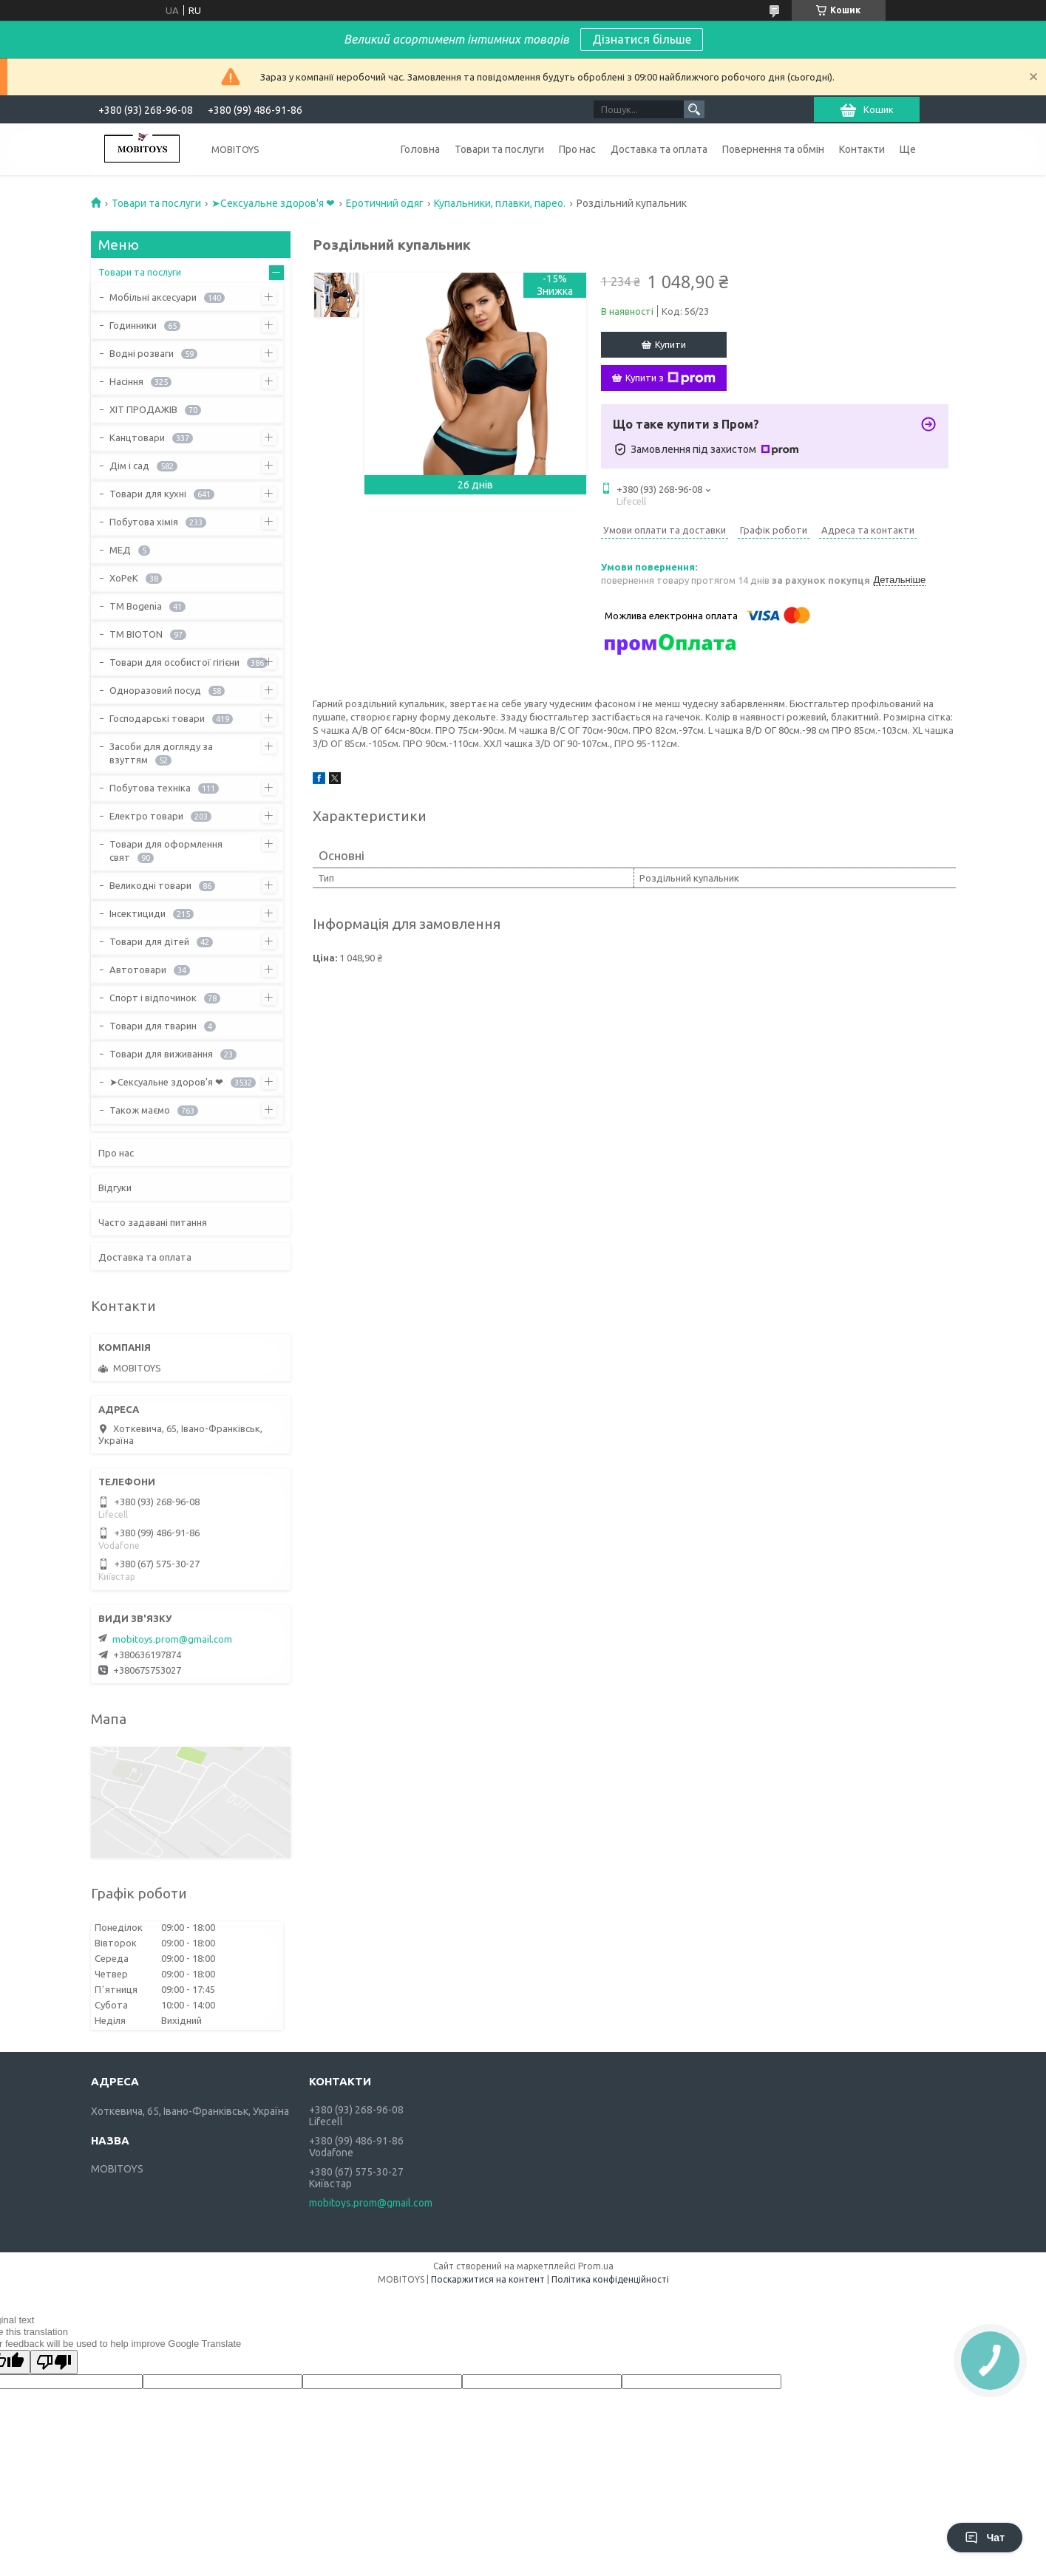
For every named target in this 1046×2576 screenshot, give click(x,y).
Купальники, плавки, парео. (500, 203)
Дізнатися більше (641, 39)
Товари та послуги (499, 149)
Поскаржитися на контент (488, 2279)
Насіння (126, 381)
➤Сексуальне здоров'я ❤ (273, 203)
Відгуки (115, 1187)
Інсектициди (137, 913)
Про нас (577, 149)
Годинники (133, 325)
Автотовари (137, 969)
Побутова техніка (150, 788)
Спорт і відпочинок (153, 997)
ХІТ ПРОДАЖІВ (143, 409)
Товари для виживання (161, 1054)
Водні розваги (141, 353)
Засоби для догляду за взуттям (161, 753)
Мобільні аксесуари (153, 297)
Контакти (862, 149)
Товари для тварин (153, 1025)
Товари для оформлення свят (166, 850)
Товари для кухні (147, 493)
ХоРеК (123, 578)
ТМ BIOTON (136, 634)
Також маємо (139, 1110)
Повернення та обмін (773, 149)
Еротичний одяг (385, 203)
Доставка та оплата (659, 149)
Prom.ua (596, 2266)
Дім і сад (129, 465)
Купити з (670, 378)
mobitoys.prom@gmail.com (172, 1639)
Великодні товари (150, 885)
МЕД (120, 550)
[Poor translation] (54, 2362)
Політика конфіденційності (610, 2279)
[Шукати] (694, 109)
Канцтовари (137, 437)
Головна (420, 149)
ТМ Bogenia (135, 606)
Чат (985, 2537)
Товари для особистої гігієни (174, 662)
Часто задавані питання (152, 1222)
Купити (670, 344)
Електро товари (146, 816)
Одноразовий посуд (155, 690)
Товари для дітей (149, 941)
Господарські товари (157, 718)
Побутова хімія (143, 522)
